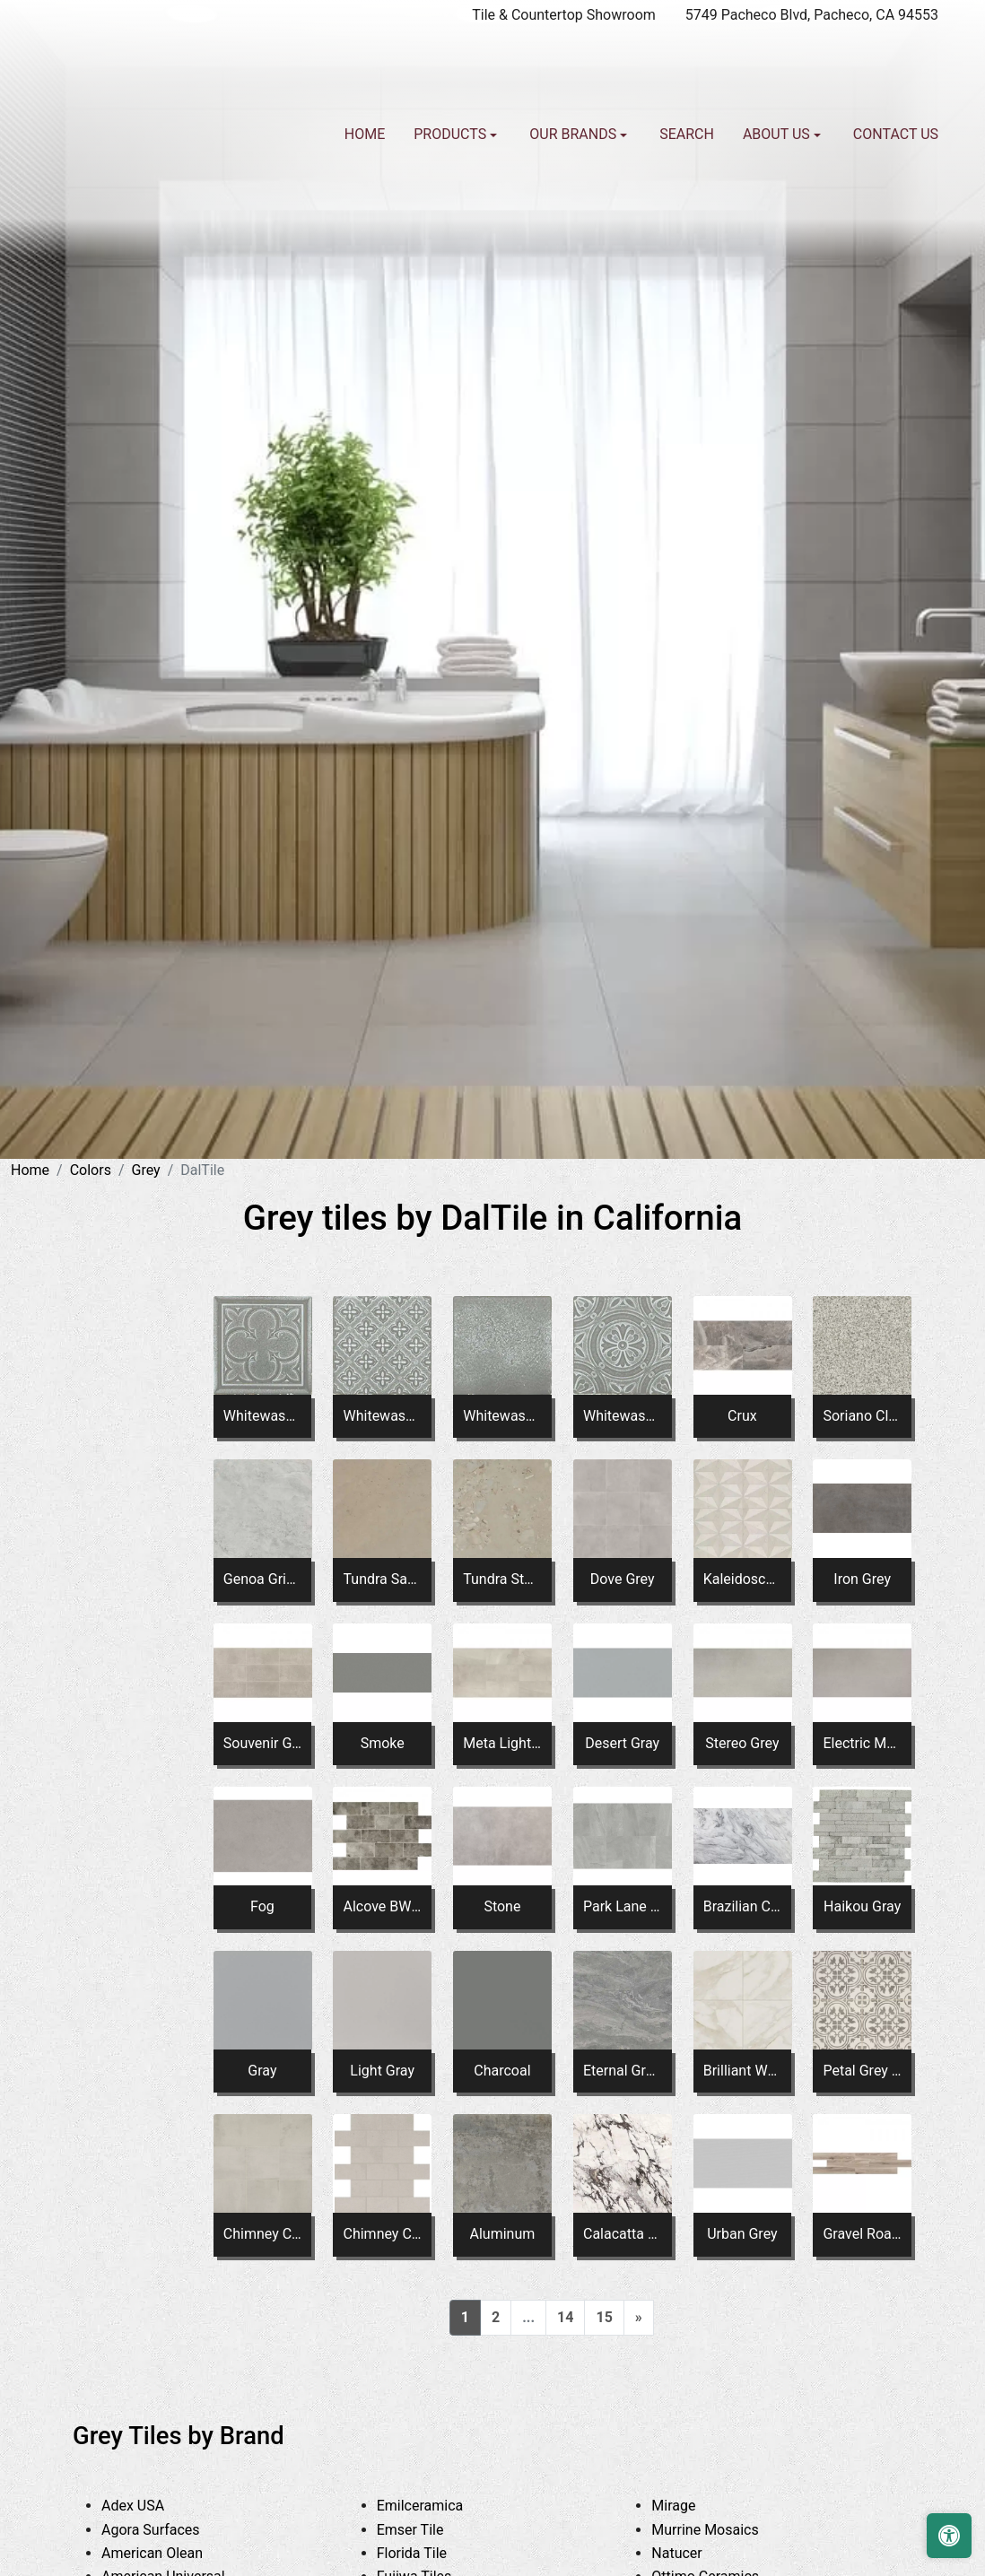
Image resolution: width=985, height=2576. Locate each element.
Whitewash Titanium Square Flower (383, 1415)
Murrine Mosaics (721, 2529)
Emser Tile (430, 2529)
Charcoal (502, 2070)
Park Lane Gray (622, 1906)
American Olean (171, 2553)
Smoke (383, 1743)
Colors (90, 1170)
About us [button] (778, 134)
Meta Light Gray (502, 1743)
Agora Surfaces (167, 2529)
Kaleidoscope (742, 1579)
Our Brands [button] (574, 134)
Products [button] (452, 134)
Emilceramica (437, 2505)
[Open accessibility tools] (949, 2535)
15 (604, 2317)
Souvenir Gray (262, 1743)
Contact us (895, 134)
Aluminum (503, 2233)
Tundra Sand (383, 1579)
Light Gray (382, 2070)
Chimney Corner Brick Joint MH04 (383, 2233)
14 (565, 2317)
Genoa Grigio (262, 1579)
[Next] (638, 2318)
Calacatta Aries (622, 2233)
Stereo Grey (742, 1743)
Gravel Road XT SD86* (862, 2233)
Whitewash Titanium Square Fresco (502, 1415)
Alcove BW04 (383, 1906)
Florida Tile (432, 2553)
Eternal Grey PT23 (622, 2070)
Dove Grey (622, 1579)
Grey (146, 1170)
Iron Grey (862, 1579)
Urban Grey (742, 2233)
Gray (262, 2070)
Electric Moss (862, 1743)
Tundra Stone (502, 1579)
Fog (262, 1906)
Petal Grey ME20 (862, 2070)
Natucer (693, 2553)
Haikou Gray (862, 1906)
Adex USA (149, 2505)
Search (686, 134)
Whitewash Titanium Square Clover (262, 1415)
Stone (502, 1906)
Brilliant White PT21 (742, 2070)
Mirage (689, 2505)
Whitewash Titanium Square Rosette (622, 1415)
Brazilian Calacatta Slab (742, 1906)
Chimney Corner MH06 (262, 2233)
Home (364, 134)
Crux (742, 1415)
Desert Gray (622, 1743)
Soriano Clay (862, 1415)
